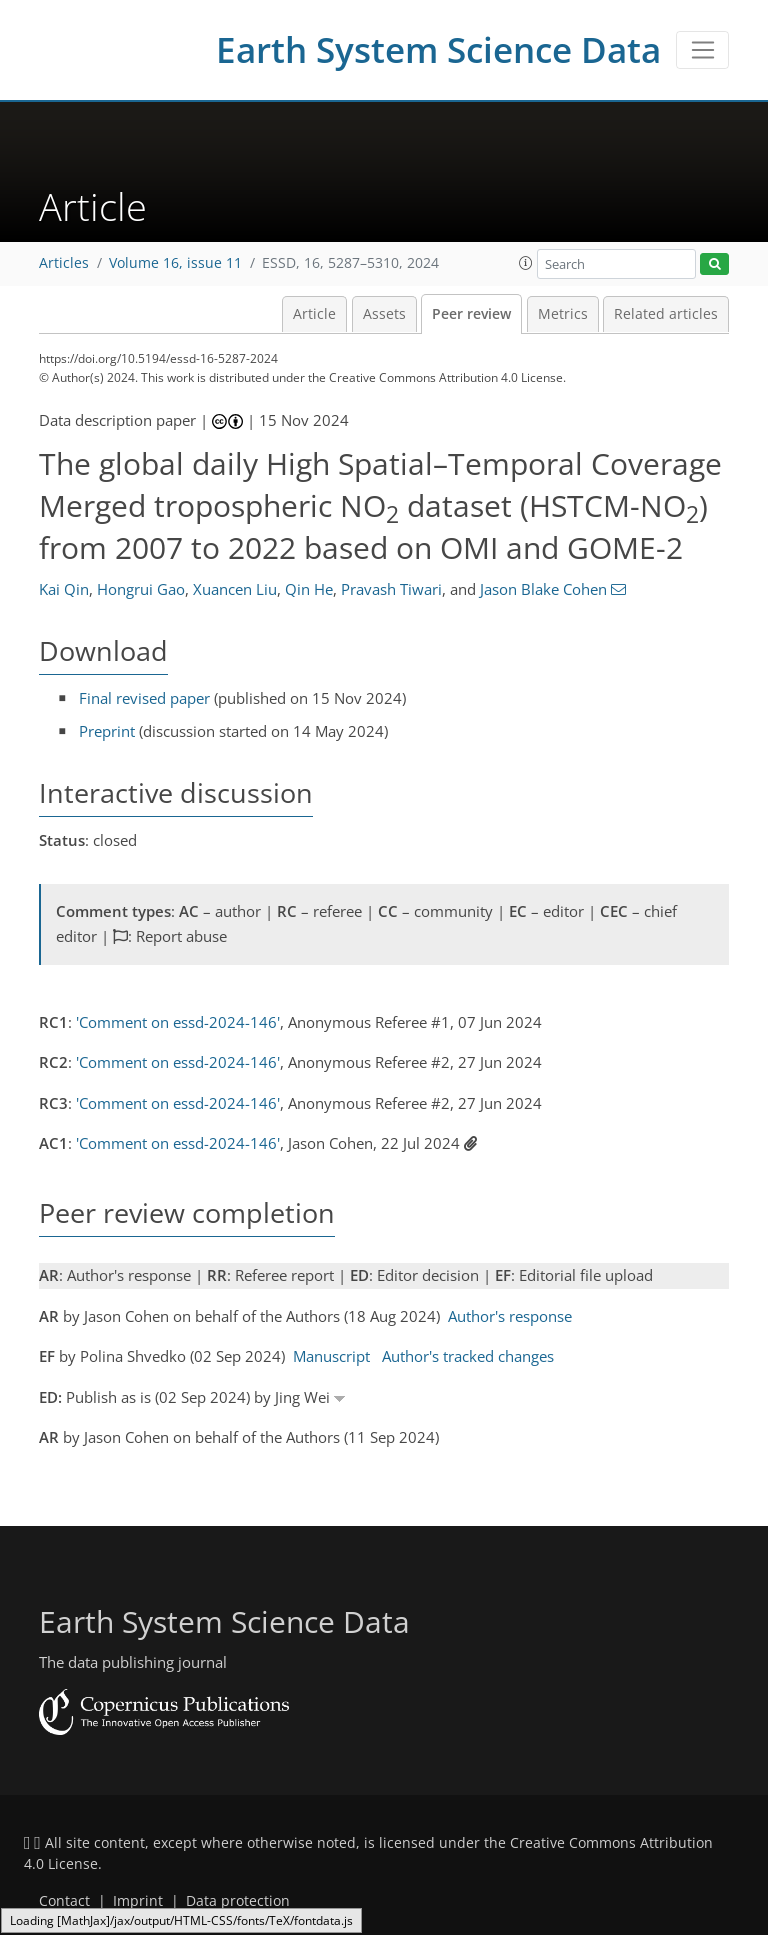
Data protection (238, 1901)
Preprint (107, 731)
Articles (64, 263)
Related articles (666, 314)
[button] (526, 263)
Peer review (471, 314)
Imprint (138, 1901)
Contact (64, 1901)
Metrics (563, 314)
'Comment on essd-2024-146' (178, 1022)
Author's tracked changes (468, 1356)
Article (314, 314)
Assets (384, 314)
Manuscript (331, 1356)
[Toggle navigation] (702, 50)
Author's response (510, 1316)
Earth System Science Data (438, 49)
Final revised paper (144, 698)
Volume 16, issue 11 (175, 263)
